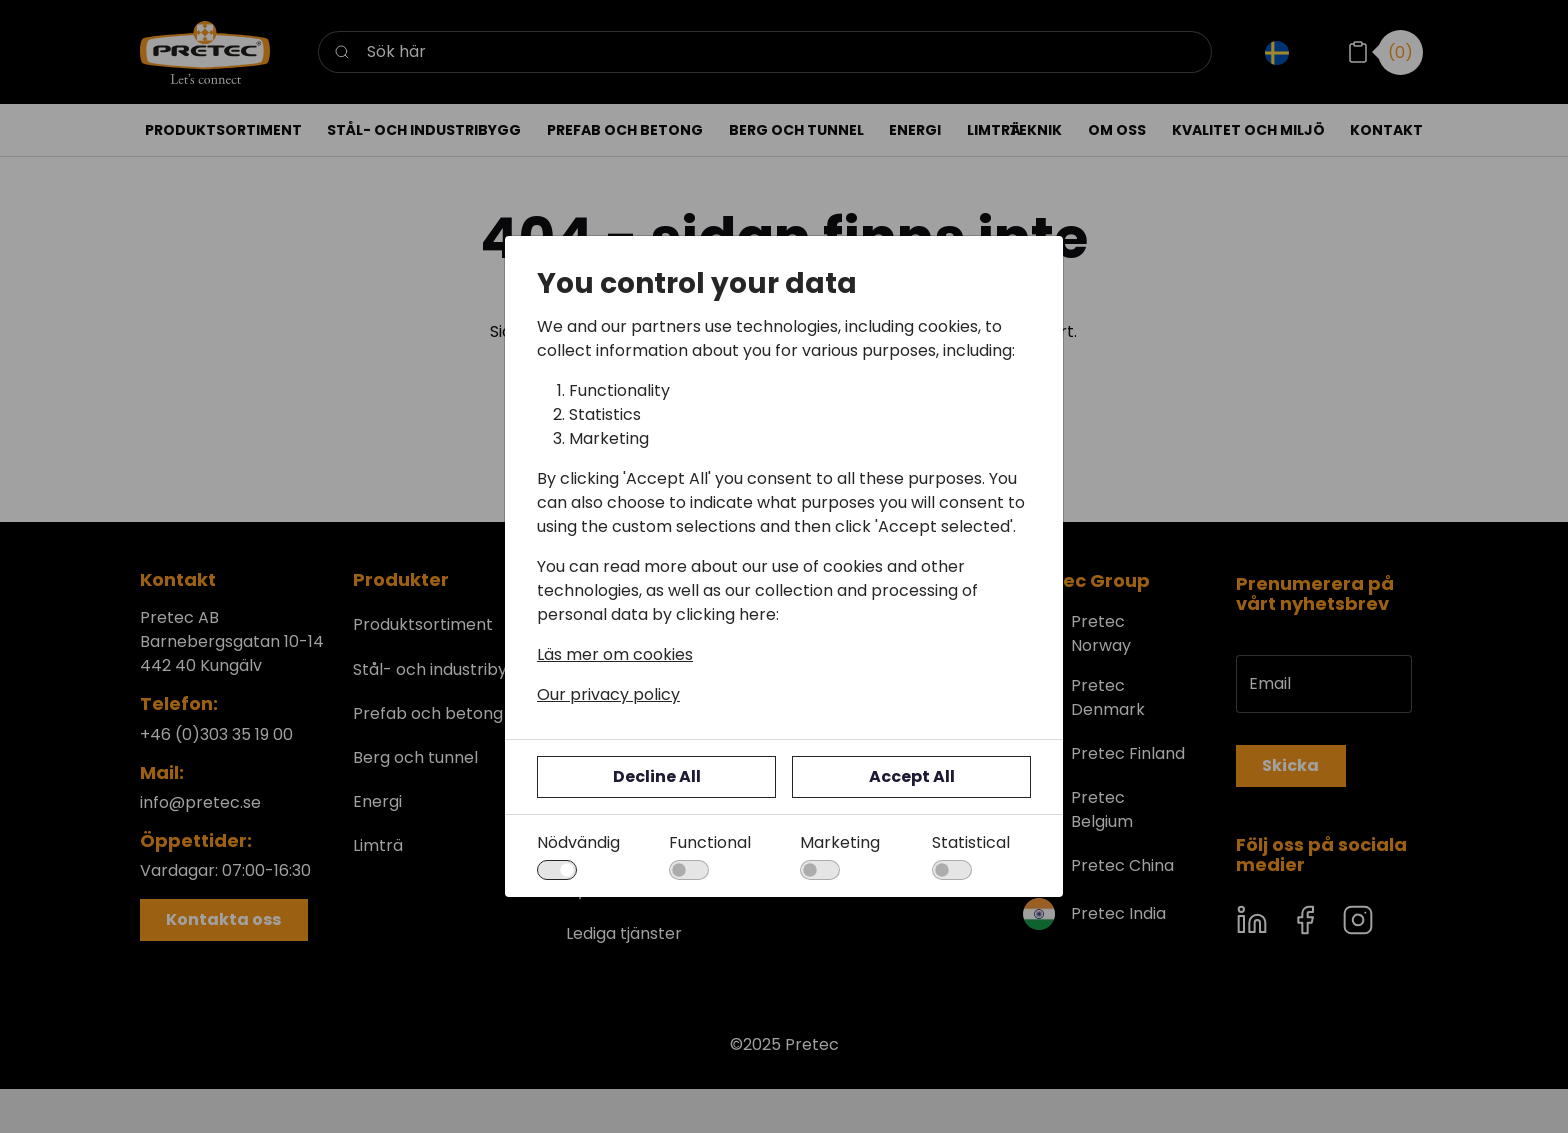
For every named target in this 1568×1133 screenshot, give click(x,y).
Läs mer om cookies (615, 654)
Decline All (657, 776)
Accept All (912, 776)
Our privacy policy (608, 694)
